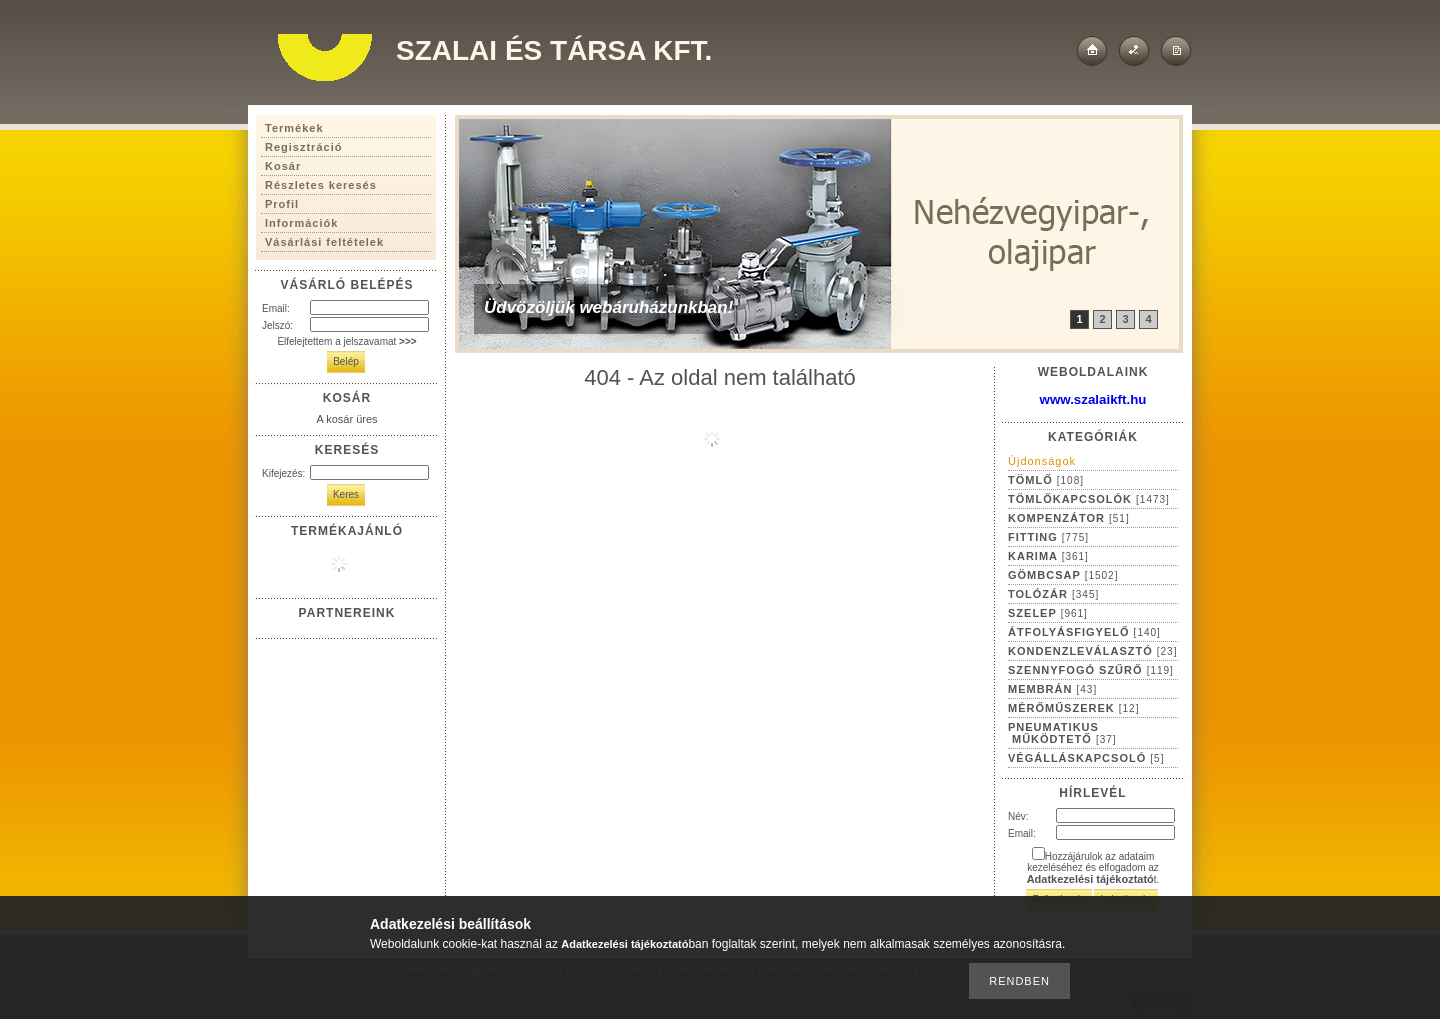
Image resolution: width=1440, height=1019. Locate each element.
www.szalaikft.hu (1093, 399)
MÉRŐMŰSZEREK (1073, 708)
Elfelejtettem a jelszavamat (346, 341)
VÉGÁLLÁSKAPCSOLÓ (1086, 758)
